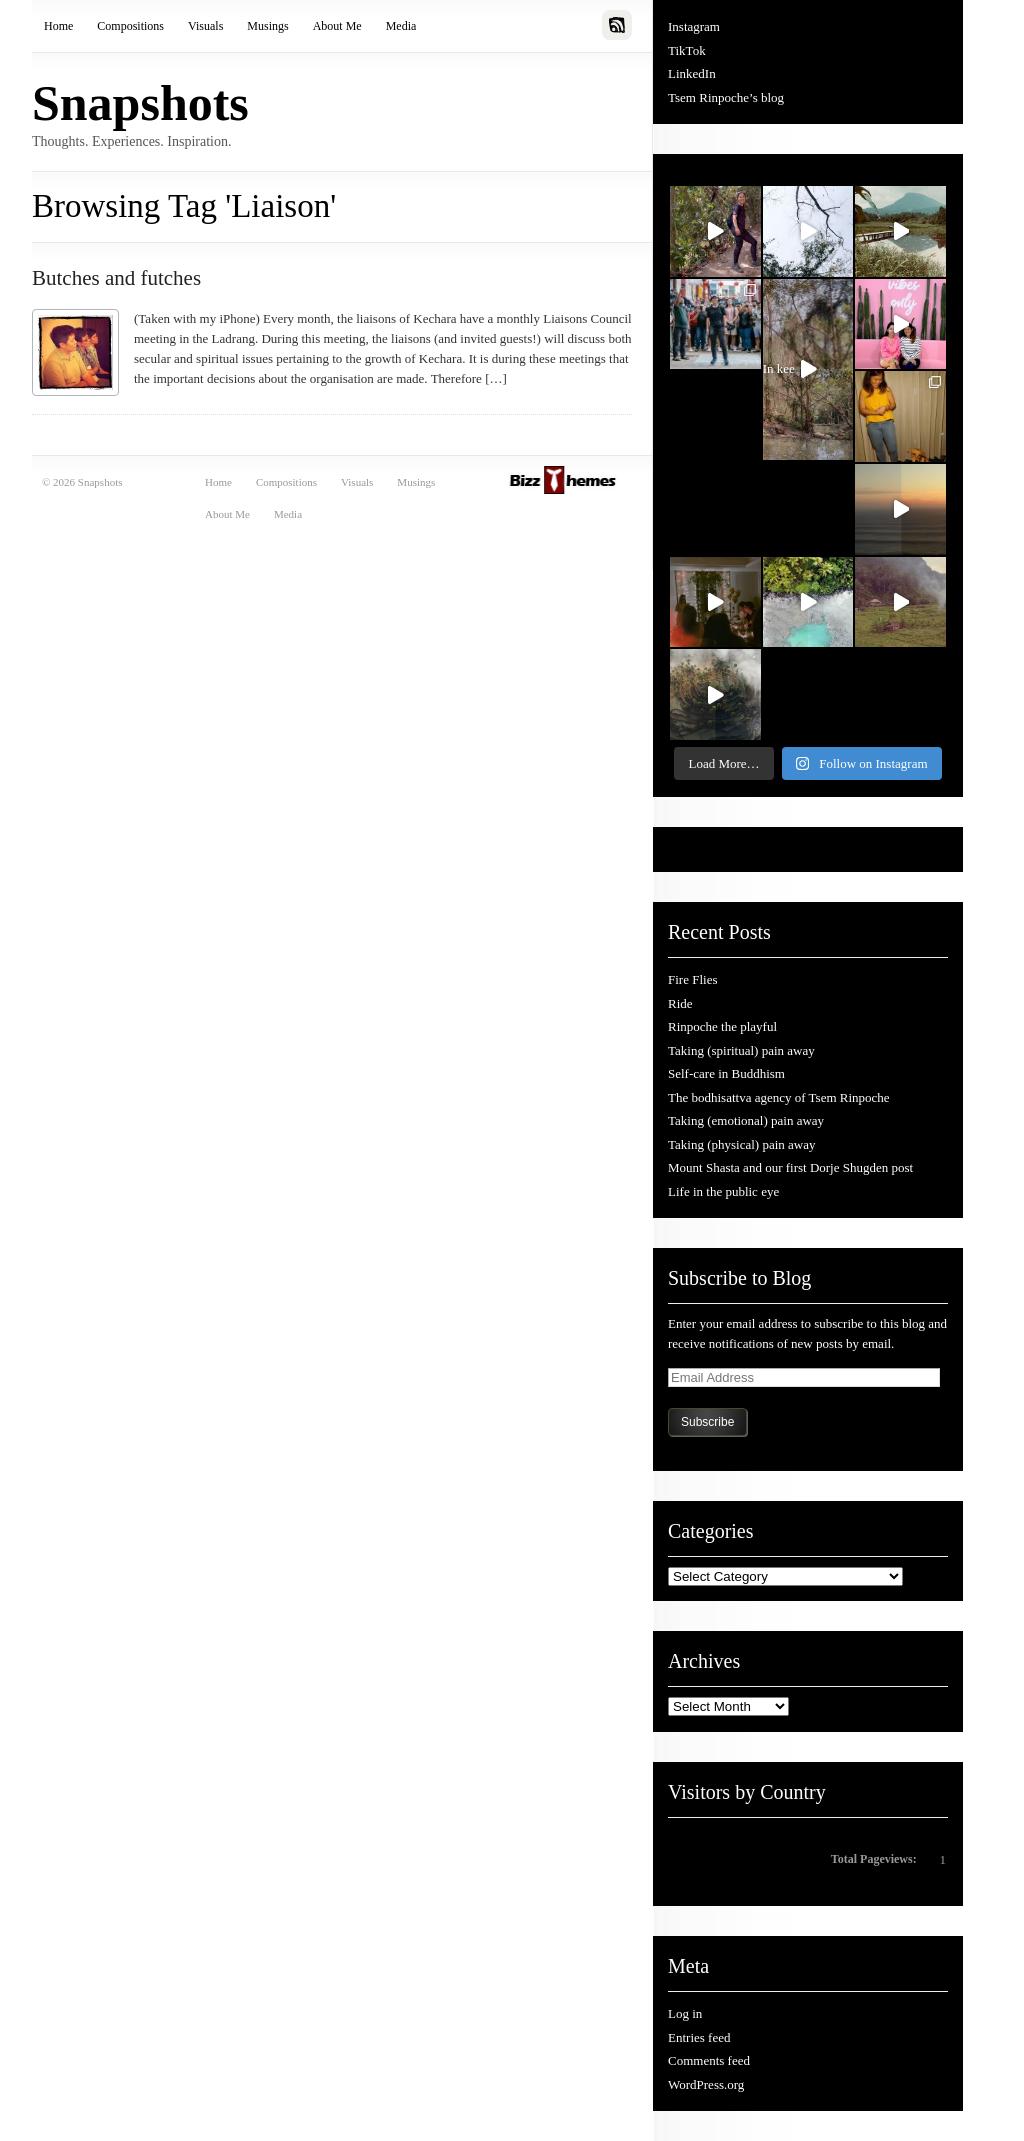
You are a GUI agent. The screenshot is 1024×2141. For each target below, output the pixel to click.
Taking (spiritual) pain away (741, 1050)
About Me (337, 26)
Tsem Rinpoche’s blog (726, 97)
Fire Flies (692, 979)
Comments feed (709, 2060)
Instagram (694, 26)
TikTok (687, 50)
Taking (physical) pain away (741, 1144)
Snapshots (140, 103)
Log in (685, 2013)
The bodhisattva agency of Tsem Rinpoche (779, 1097)
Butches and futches (116, 278)
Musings (267, 26)
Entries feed (699, 2037)
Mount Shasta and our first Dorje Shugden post (790, 1167)
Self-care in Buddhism (726, 1073)
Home (58, 26)
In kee (790, 373)
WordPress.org (706, 2084)
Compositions (130, 26)
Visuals (205, 26)
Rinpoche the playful (722, 1026)
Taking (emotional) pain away (746, 1120)
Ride (680, 1003)
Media (401, 26)
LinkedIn (692, 73)
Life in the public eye (723, 1191)
